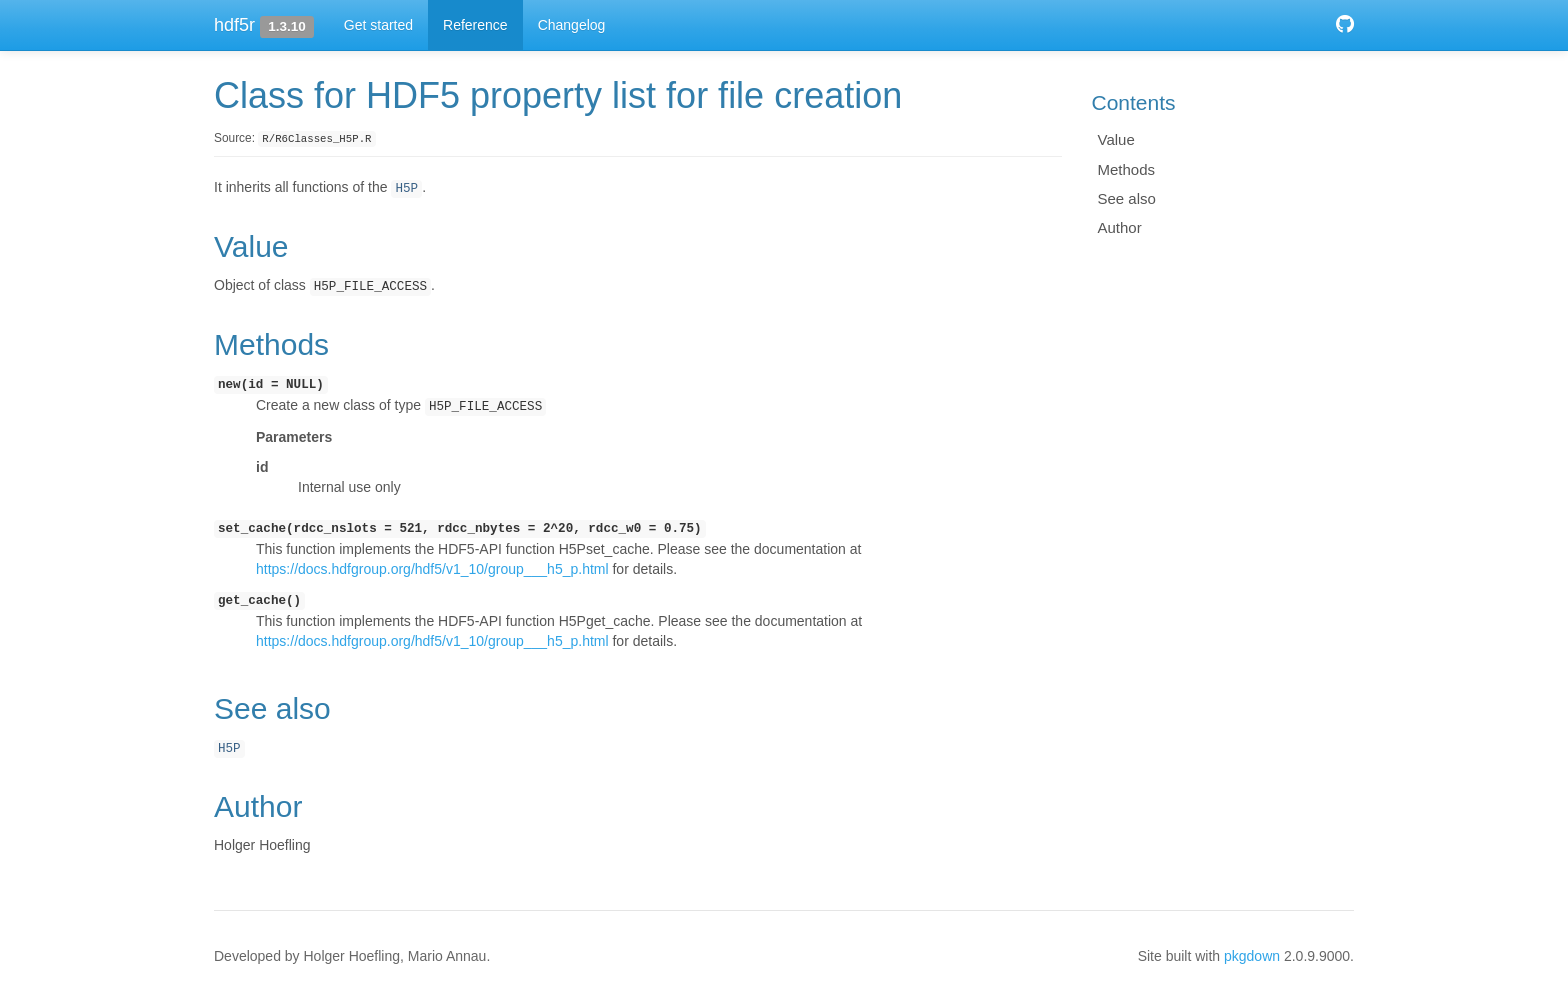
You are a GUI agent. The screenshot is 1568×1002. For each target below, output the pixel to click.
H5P (406, 189)
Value (1116, 139)
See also (1127, 198)
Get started (378, 25)
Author (1120, 227)
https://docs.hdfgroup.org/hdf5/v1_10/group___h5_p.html (432, 569)
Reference (475, 25)
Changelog (572, 25)
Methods (1127, 169)
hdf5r (234, 25)
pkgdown (1252, 956)
